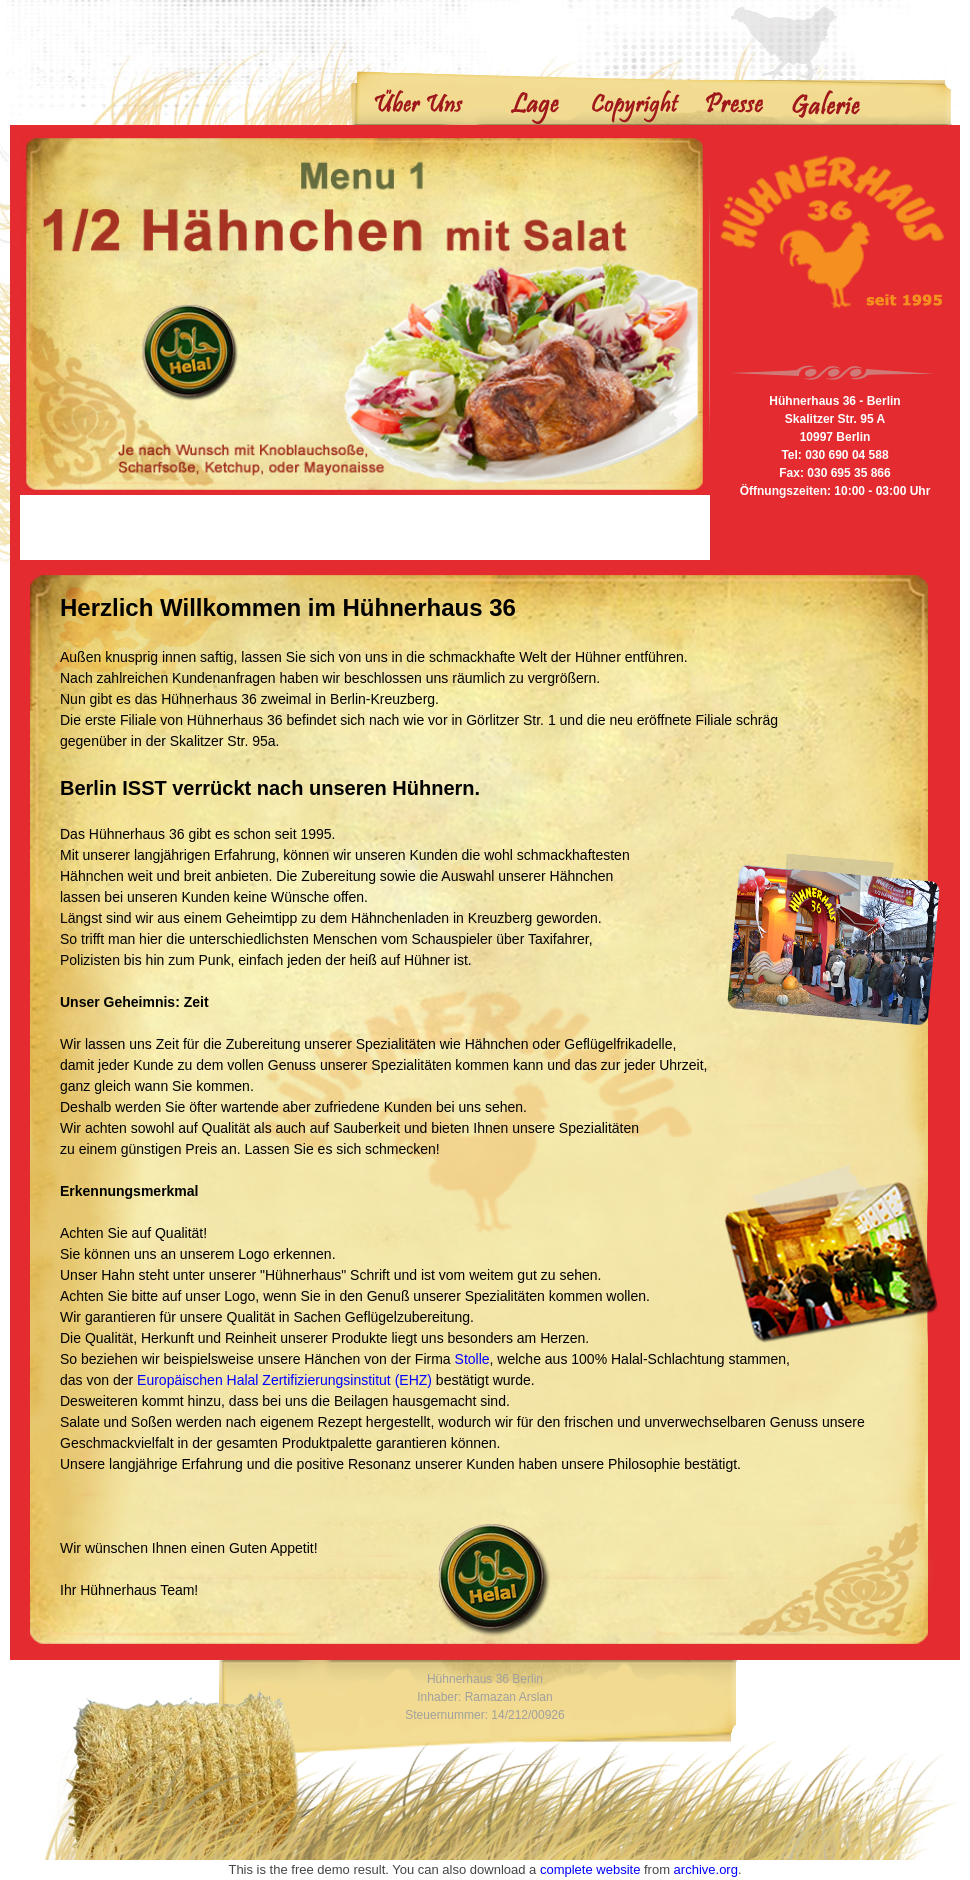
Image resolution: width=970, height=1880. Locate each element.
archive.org (706, 1869)
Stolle (472, 1359)
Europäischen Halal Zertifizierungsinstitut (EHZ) (284, 1380)
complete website (590, 1869)
